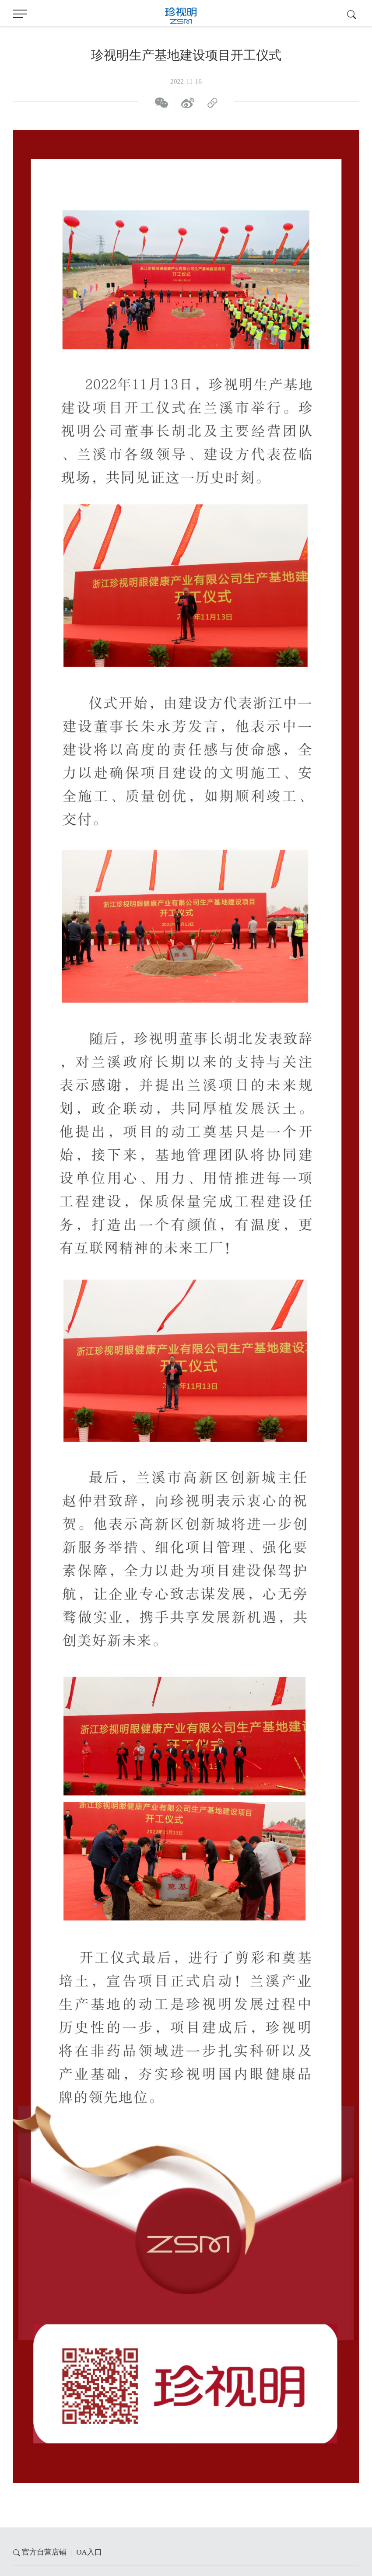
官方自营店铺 (44, 2552)
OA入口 (89, 2552)
